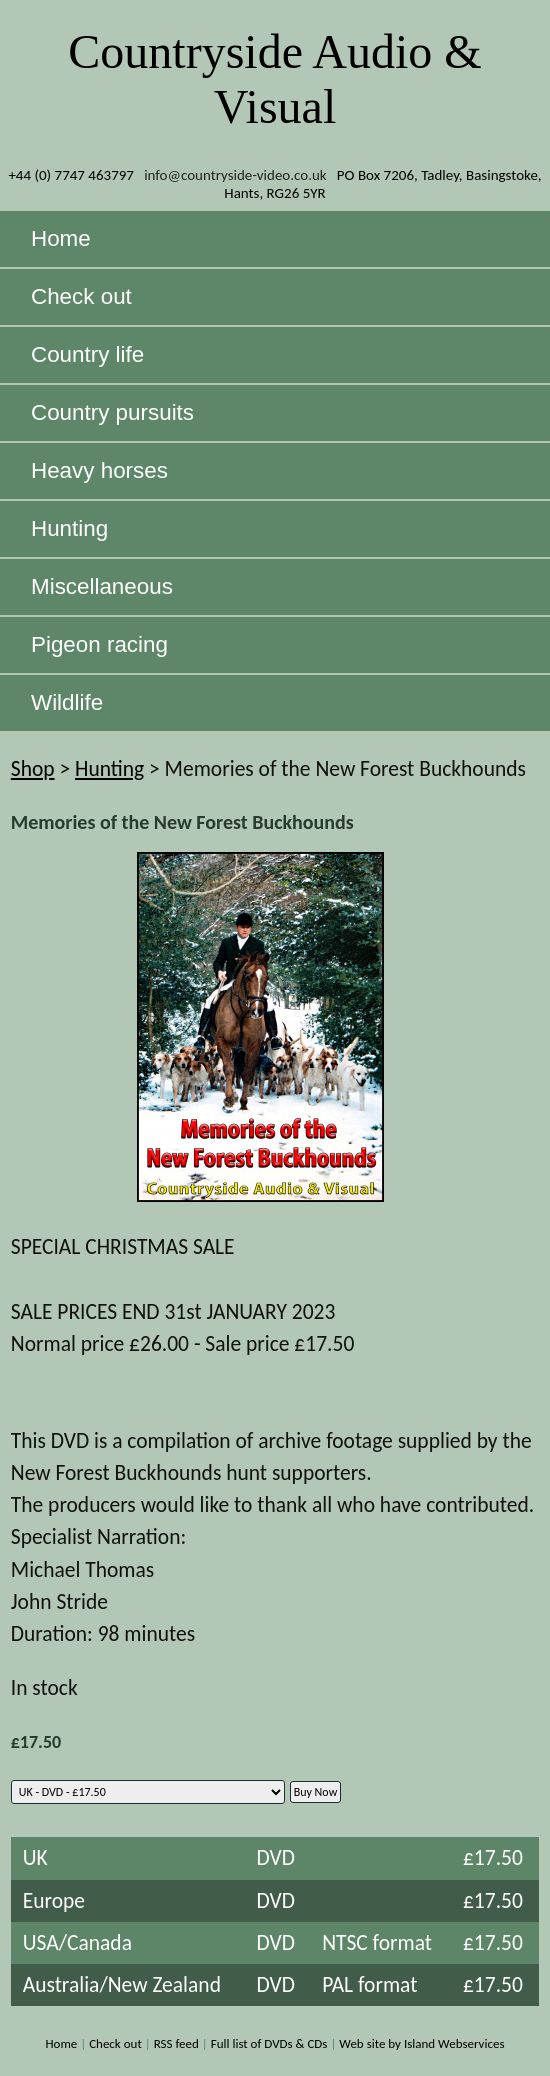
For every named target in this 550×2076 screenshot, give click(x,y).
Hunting (109, 769)
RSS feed (176, 2043)
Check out (115, 2043)
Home (61, 2043)
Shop (33, 769)
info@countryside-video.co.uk (235, 175)
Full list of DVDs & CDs (269, 2043)
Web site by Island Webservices (421, 2043)
